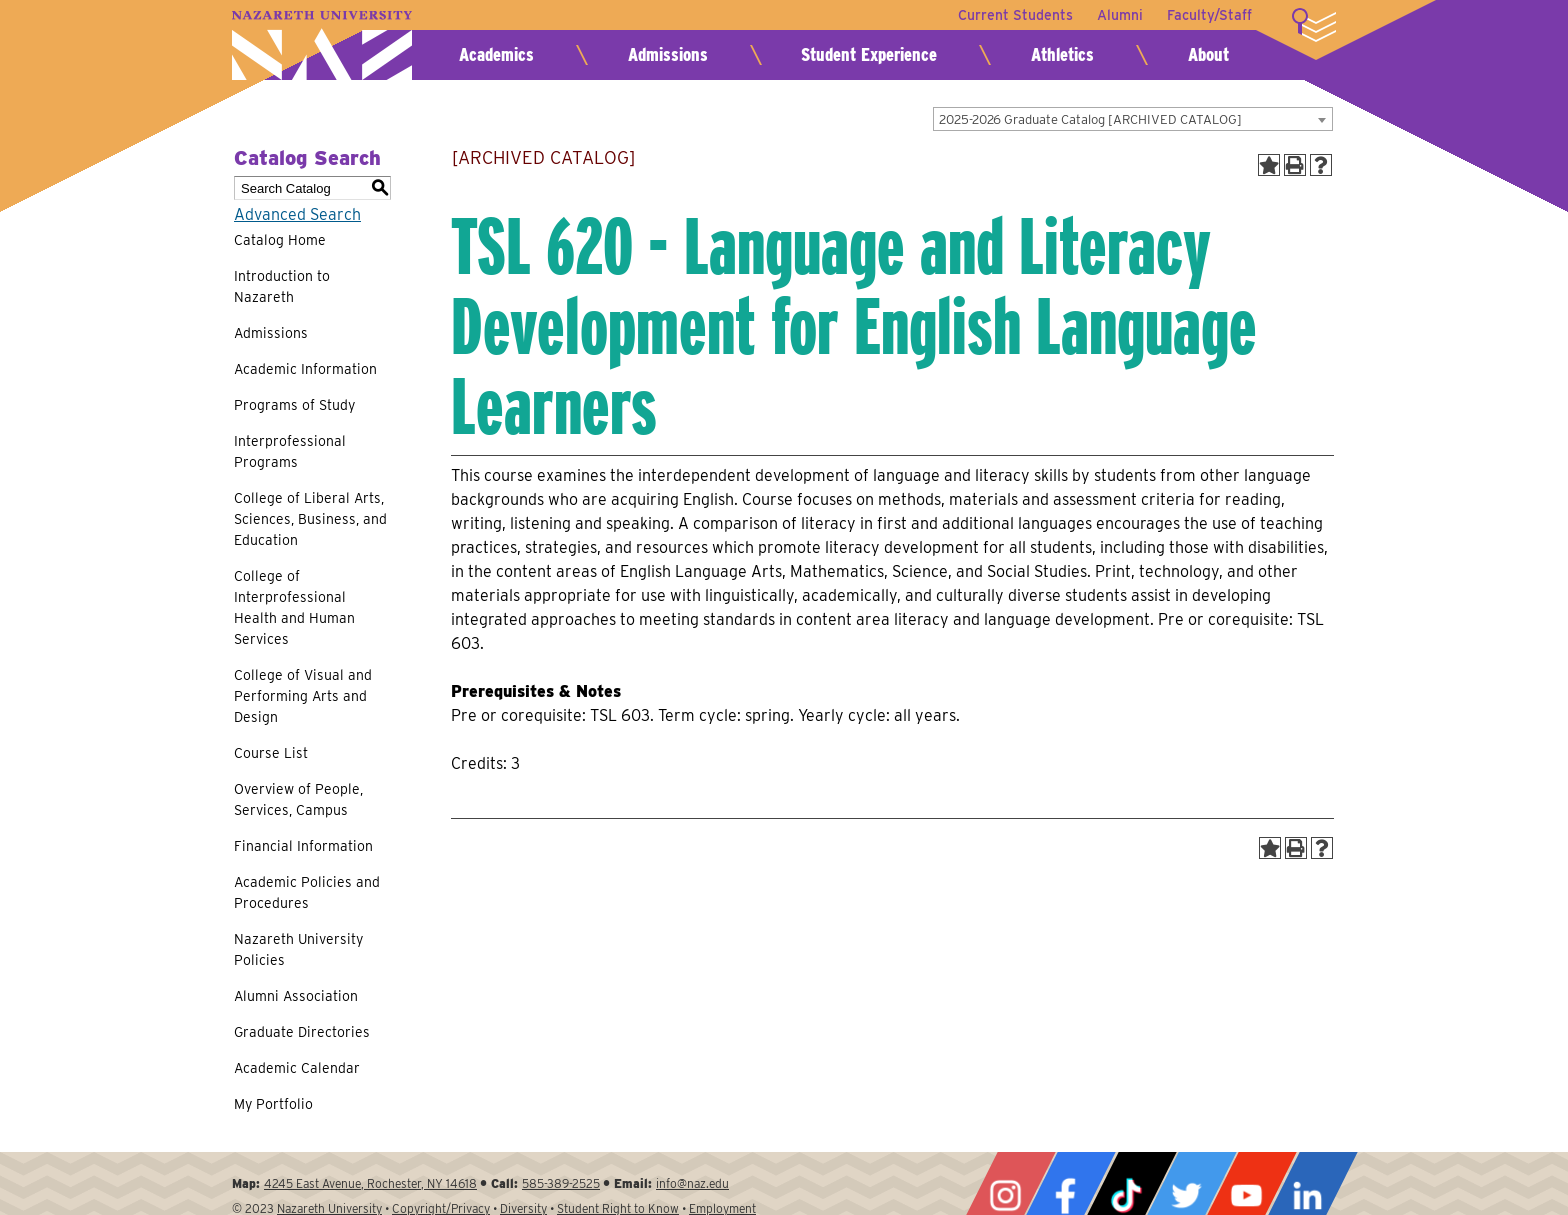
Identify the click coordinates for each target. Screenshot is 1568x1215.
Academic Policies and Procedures (307, 892)
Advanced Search (297, 214)
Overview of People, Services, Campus (298, 799)
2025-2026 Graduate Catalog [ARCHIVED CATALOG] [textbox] (1090, 119)
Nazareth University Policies (298, 949)
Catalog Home (280, 240)
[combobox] (1133, 119)
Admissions (668, 54)
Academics (496, 54)
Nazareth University (322, 45)
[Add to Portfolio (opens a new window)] (1269, 165)
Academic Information (305, 369)
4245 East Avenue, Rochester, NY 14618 (370, 1183)
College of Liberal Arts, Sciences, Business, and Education (310, 519)
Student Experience (869, 54)
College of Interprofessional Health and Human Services (294, 607)
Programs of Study (294, 405)
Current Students (1015, 15)
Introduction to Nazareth (282, 286)
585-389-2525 (561, 1183)
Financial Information (303, 846)
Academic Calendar (297, 1068)
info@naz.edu (692, 1183)
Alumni (1120, 15)
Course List (271, 753)
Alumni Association (296, 996)
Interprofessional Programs (290, 451)
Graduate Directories (302, 1032)
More (1314, 25)
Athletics (1062, 54)
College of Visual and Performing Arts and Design (303, 696)
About (1208, 54)
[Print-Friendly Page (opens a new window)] (1295, 165)
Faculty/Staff (1209, 15)
